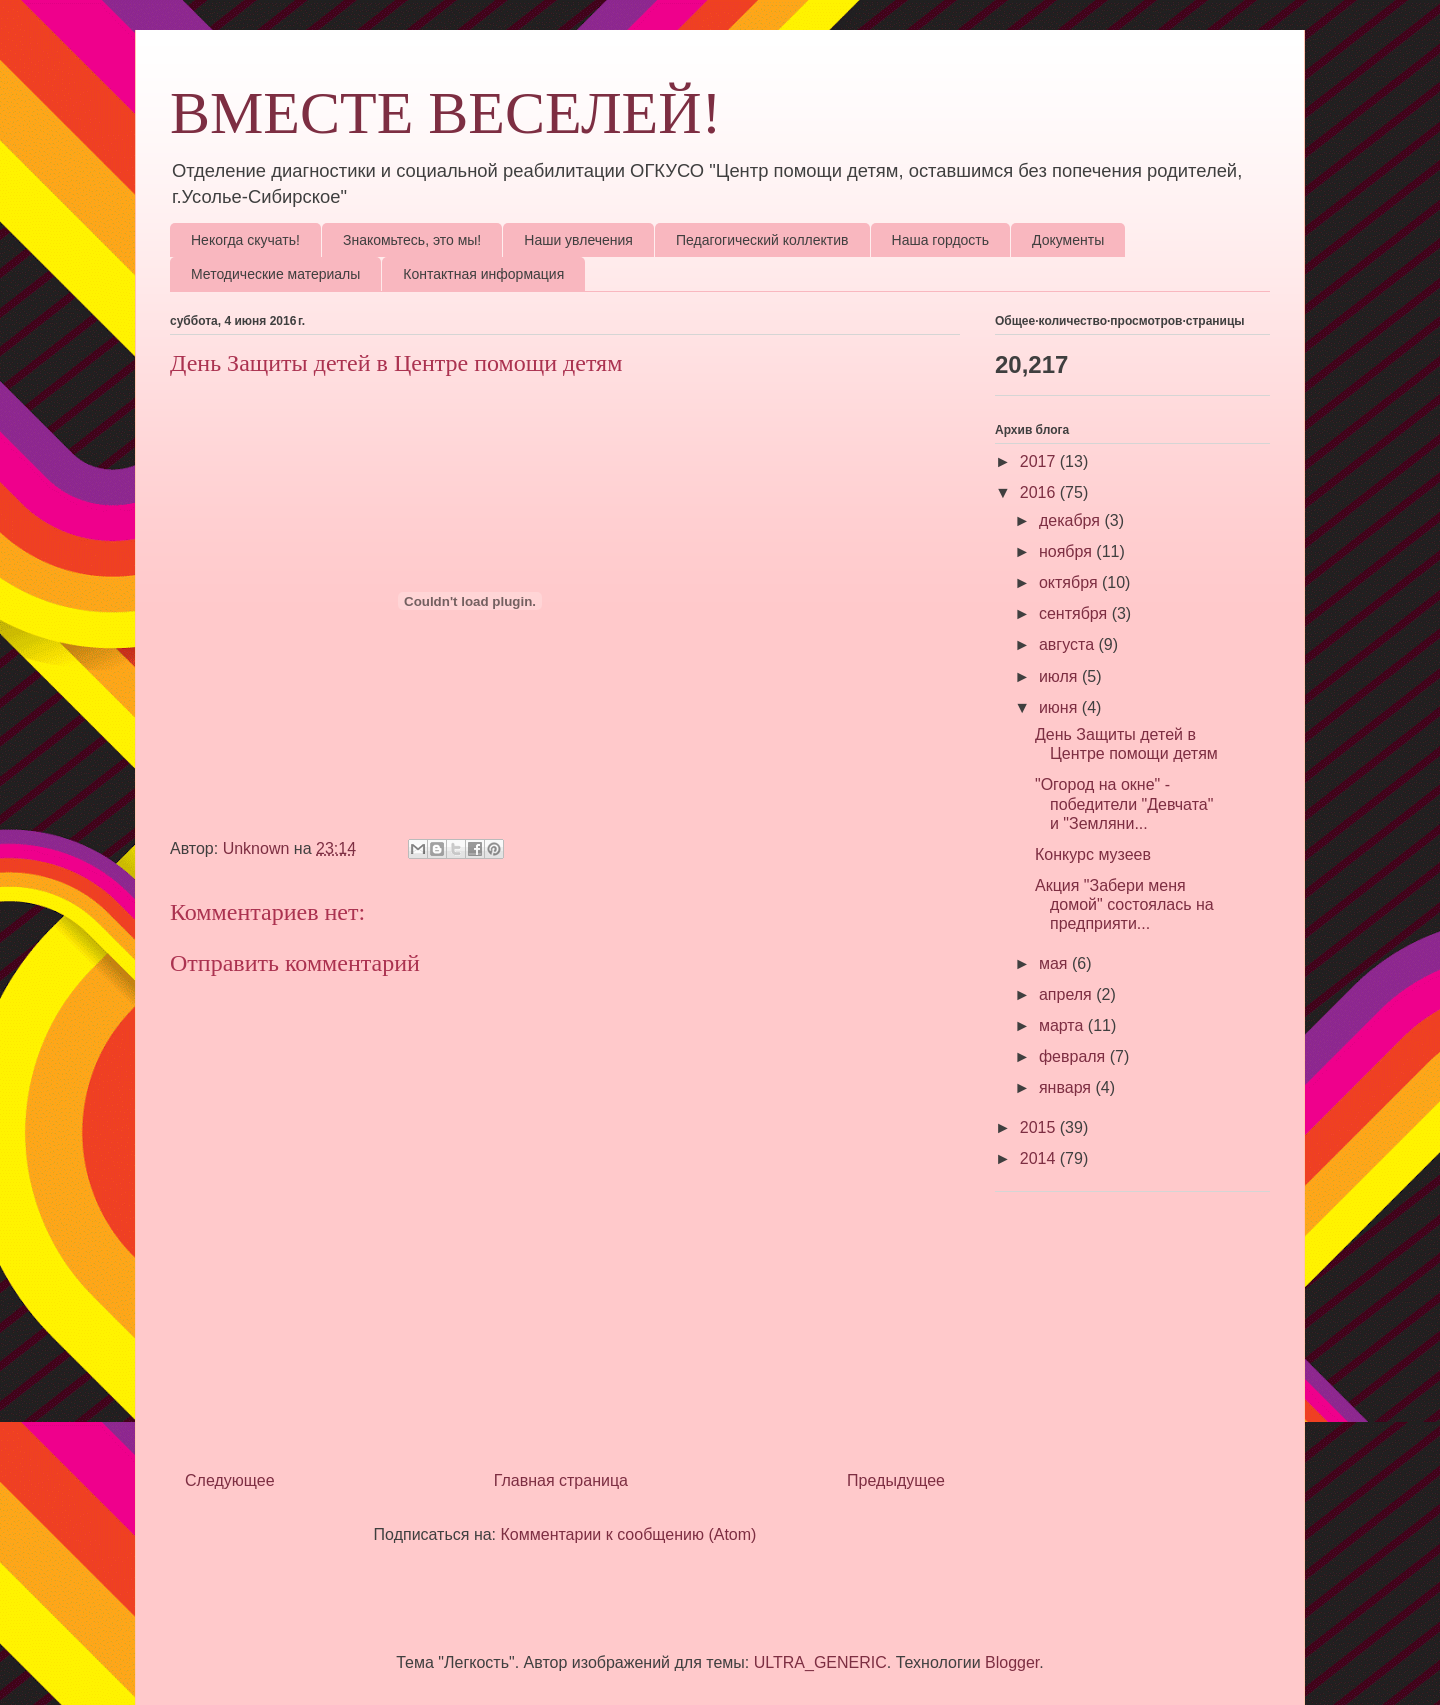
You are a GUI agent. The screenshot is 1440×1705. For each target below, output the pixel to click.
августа (1069, 644)
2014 (1040, 1158)
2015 (1040, 1127)
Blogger (1012, 1662)
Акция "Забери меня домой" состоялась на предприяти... (1124, 904)
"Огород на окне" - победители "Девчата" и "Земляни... (1124, 803)
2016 (1040, 492)
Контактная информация (483, 274)
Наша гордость (941, 240)
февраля (1074, 1056)
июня (1060, 707)
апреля (1067, 994)
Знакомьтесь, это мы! (412, 240)
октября (1070, 582)
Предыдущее (896, 1480)
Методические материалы (275, 274)
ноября (1067, 551)
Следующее (230, 1480)
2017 (1040, 461)
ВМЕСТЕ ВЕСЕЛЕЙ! (446, 113)
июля (1060, 676)
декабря (1071, 520)
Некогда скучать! (245, 240)
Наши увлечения (578, 240)
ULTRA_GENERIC (820, 1662)
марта (1063, 1025)
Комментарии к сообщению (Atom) (629, 1534)
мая (1055, 963)
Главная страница (561, 1480)
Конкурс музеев (1093, 854)
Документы (1068, 240)
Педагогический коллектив (762, 240)
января (1067, 1087)
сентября (1075, 613)
